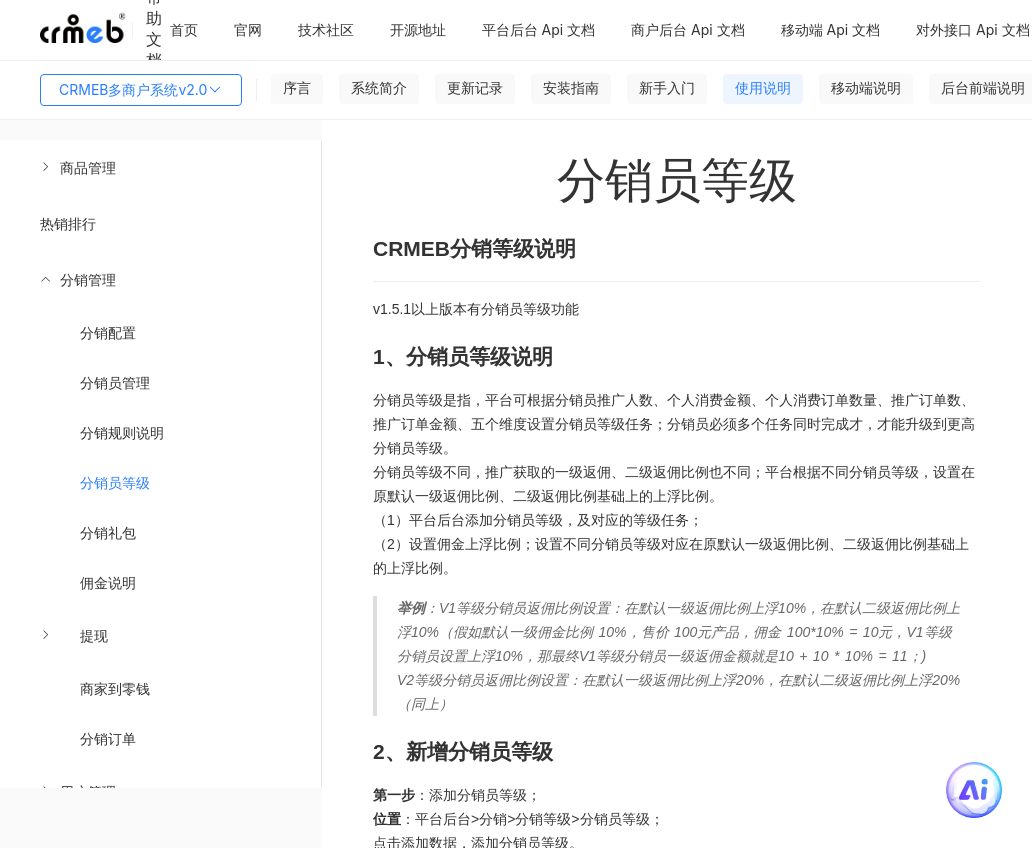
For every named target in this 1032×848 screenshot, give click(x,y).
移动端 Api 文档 (831, 29)
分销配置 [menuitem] (108, 332)
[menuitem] (160, 168)
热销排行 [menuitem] (68, 223)
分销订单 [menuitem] (108, 738)
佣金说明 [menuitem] (108, 582)
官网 (248, 29)
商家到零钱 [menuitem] (115, 688)
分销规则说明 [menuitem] (122, 432)
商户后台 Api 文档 (688, 29)
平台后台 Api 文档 (539, 29)
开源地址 (418, 29)
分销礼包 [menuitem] (108, 532)
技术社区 (326, 29)
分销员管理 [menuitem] (115, 382)
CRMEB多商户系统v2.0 (141, 90)
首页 (184, 29)
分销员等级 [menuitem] (115, 482)
